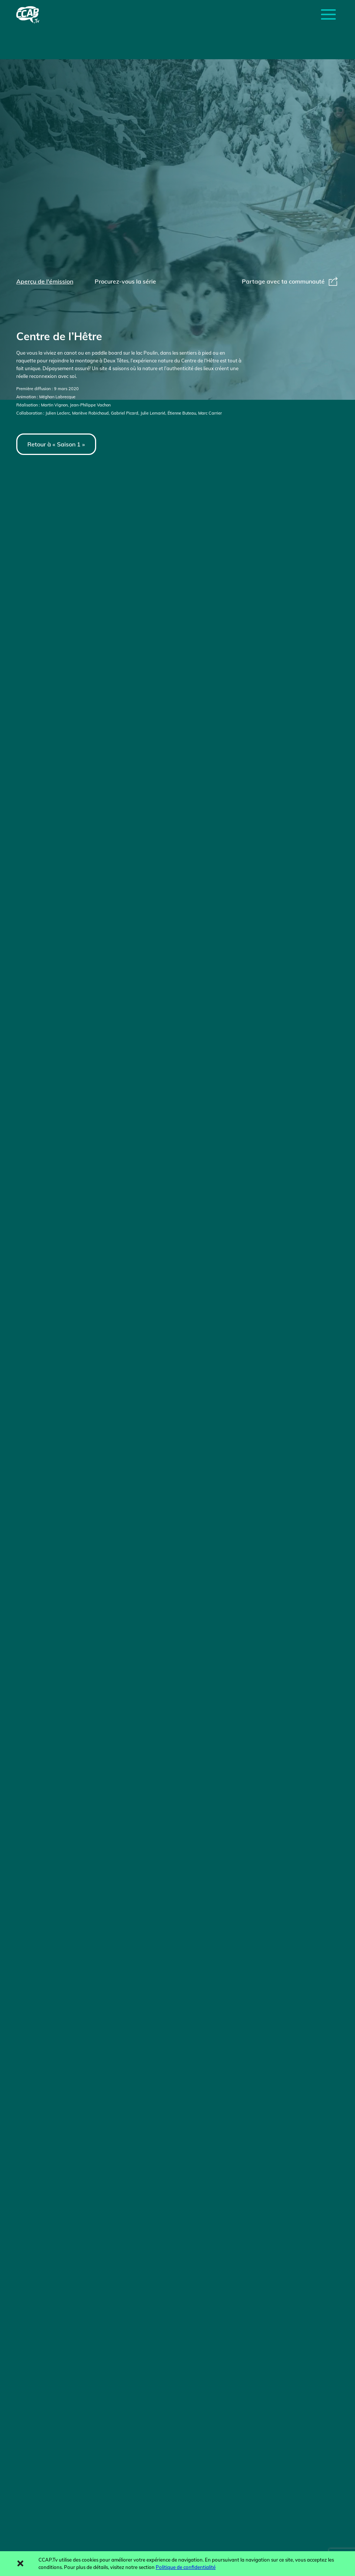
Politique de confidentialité (186, 2567)
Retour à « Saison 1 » (56, 444)
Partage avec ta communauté (290, 281)
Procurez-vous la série (125, 281)
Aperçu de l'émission (44, 281)
